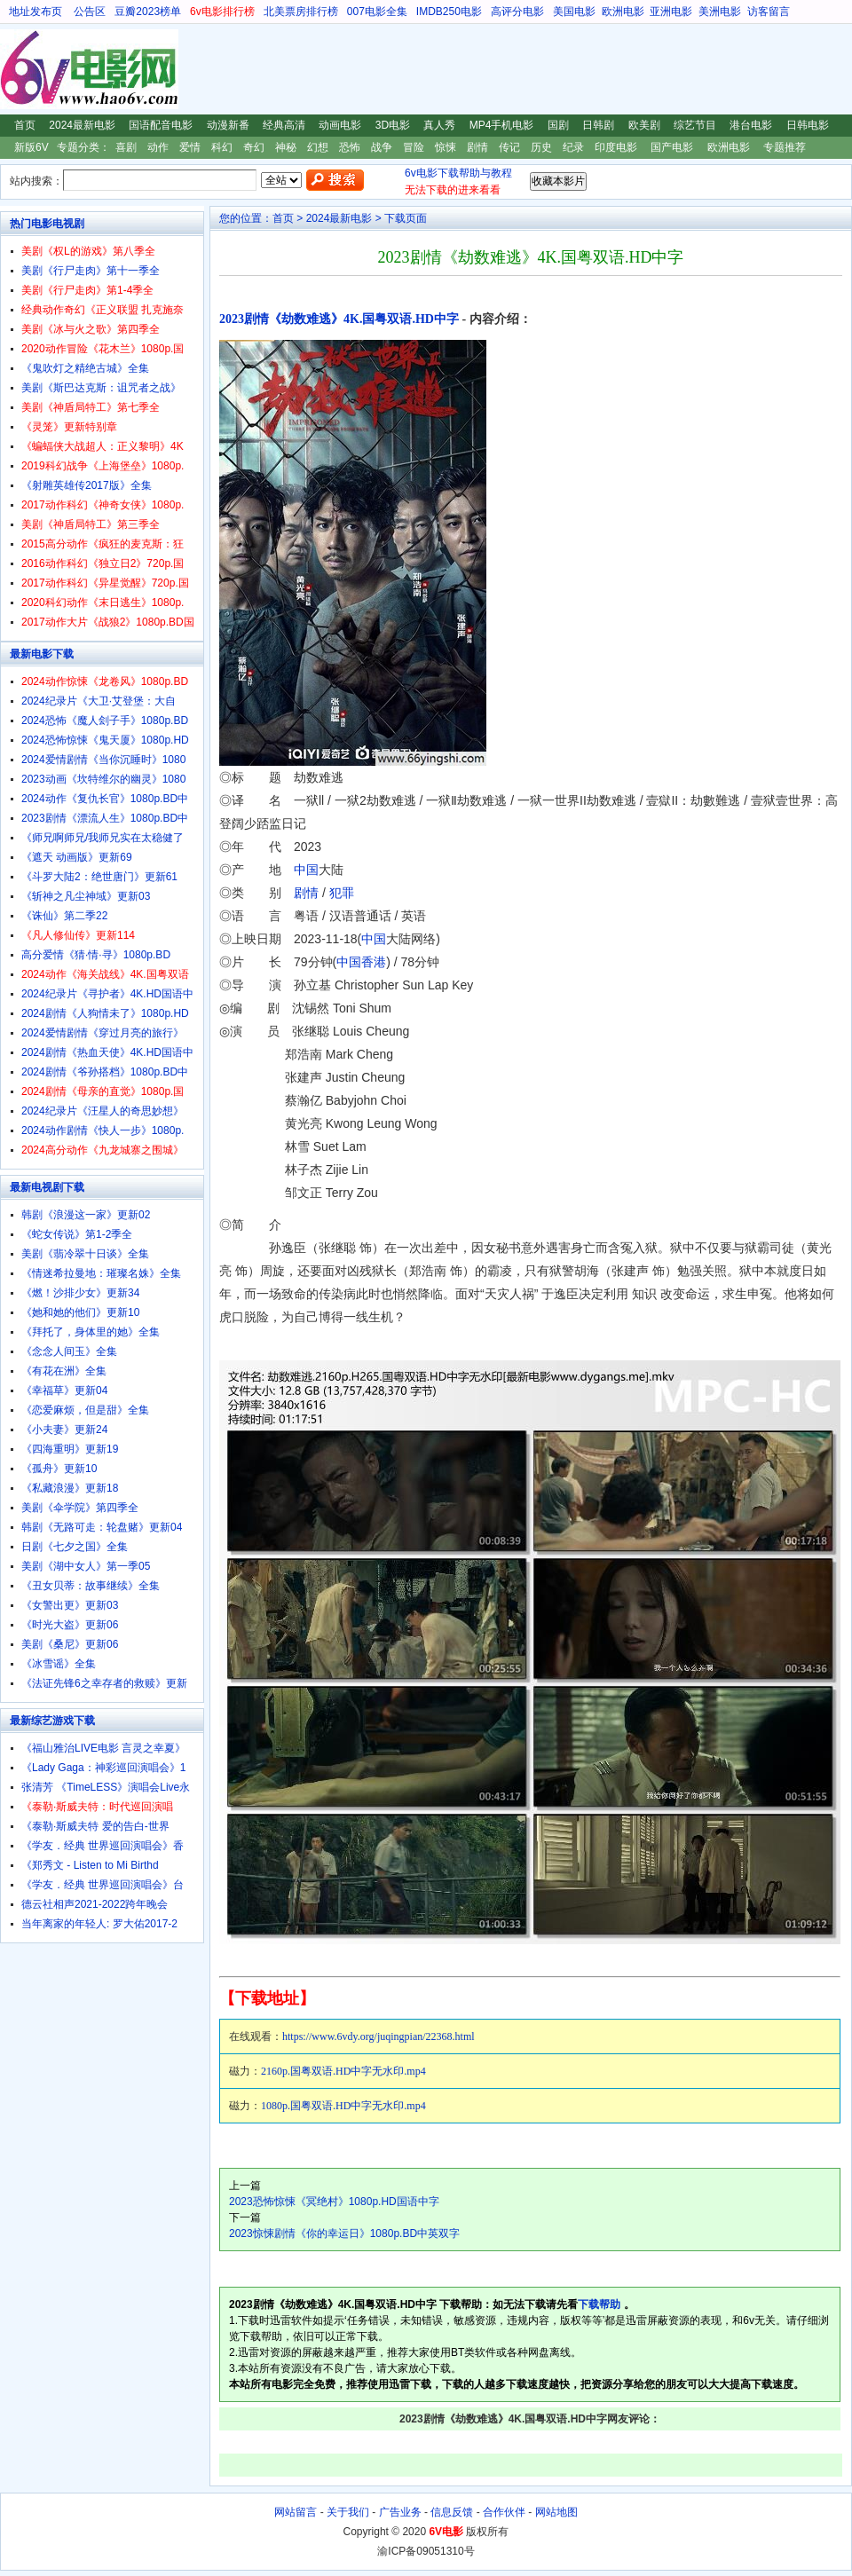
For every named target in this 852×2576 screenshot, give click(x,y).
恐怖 (349, 147)
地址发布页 (35, 11)
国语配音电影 (161, 125)
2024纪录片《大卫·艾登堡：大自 (98, 701)
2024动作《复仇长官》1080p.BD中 (104, 798)
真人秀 (439, 125)
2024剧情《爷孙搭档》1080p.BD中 (104, 1072)
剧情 (477, 147)
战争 (381, 147)
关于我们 (348, 2512)
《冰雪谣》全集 (58, 1664)
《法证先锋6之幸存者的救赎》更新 (104, 1683)
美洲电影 (719, 11)
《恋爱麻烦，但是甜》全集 (85, 1410)
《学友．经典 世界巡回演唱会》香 (102, 1845)
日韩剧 (598, 125)
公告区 (90, 11)
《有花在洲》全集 (63, 1371)
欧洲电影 (623, 11)
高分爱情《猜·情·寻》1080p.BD (95, 955)
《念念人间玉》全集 (69, 1351)
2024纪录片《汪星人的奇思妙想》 (102, 1111)
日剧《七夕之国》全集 (74, 1546)
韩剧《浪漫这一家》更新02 (85, 1215)
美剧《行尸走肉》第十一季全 (90, 270)
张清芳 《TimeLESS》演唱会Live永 (105, 1787)
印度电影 (616, 147)
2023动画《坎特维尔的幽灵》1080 (103, 779)
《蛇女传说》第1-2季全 (76, 1234)
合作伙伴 (504, 2512)
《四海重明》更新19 (69, 1449)
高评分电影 (517, 11)
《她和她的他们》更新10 (80, 1312)
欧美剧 (644, 125)
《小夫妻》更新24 (64, 1429)
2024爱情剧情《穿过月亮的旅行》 (102, 1033)
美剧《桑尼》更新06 (69, 1644)
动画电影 (340, 125)
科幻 (222, 147)
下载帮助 (599, 2304)
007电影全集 (377, 11)
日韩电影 (807, 125)
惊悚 (445, 147)
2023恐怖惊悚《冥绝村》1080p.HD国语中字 (334, 2201)
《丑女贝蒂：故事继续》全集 (90, 1585)
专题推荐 (784, 147)
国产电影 (672, 147)
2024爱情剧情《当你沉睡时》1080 (103, 759)
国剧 (558, 125)
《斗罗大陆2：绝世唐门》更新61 (99, 876)
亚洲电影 (671, 11)
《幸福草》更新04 (64, 1390)
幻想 (317, 147)
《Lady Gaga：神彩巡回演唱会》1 (103, 1767)
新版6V (31, 147)
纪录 (573, 147)
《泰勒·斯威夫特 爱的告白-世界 (95, 1826)
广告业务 (400, 2512)
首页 (25, 125)
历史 (541, 147)
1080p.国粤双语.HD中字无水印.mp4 (343, 2105)
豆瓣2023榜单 (147, 11)
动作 (158, 147)
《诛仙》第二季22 (64, 916)
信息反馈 (451, 2512)
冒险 (413, 147)
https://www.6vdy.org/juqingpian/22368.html (378, 2036)
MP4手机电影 (501, 125)
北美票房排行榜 (301, 11)
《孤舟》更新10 (59, 1468)
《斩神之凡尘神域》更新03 (85, 896)
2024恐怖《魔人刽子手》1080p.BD (104, 720)
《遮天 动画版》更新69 (76, 857)
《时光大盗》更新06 (69, 1625)
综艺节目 (695, 125)
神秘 (285, 147)
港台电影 (751, 125)
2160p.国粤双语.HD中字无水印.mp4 (343, 2071)
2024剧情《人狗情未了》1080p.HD (105, 1013)
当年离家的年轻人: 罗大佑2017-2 (99, 1924)
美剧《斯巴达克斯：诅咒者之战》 (101, 388)
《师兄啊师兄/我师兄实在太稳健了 (102, 837)
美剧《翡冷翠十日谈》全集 (85, 1254)
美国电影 (574, 11)
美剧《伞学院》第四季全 (79, 1507)
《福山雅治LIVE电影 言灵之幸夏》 (103, 1748)
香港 (373, 962)
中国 (306, 870)
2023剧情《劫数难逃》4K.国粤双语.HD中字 (339, 319)
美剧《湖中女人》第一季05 (85, 1566)
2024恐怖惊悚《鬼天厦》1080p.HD (105, 740)
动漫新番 (228, 125)
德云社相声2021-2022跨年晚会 (94, 1904)
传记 (509, 147)
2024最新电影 (82, 125)
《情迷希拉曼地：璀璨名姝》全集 (101, 1273)
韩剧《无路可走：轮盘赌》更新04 (101, 1527)
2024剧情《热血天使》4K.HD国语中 (107, 1052)
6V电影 (17, 69)
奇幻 (253, 147)
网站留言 (295, 2512)
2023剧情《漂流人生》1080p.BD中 (104, 818)
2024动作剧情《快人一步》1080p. (102, 1130)
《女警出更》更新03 (69, 1605)
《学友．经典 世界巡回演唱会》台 (102, 1885)
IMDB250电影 (449, 11)
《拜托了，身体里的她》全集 (90, 1332)
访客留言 (768, 11)
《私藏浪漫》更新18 (69, 1488)
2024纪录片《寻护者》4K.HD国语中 (107, 994)
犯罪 (341, 893)
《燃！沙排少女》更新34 (80, 1293)
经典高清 (284, 125)
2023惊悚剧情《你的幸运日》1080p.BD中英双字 (344, 2233)
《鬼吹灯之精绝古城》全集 (85, 368)
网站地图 (556, 2512)
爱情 (190, 147)
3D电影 (392, 125)
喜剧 (126, 147)
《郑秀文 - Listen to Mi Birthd (90, 1865)
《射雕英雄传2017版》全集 (86, 485)
